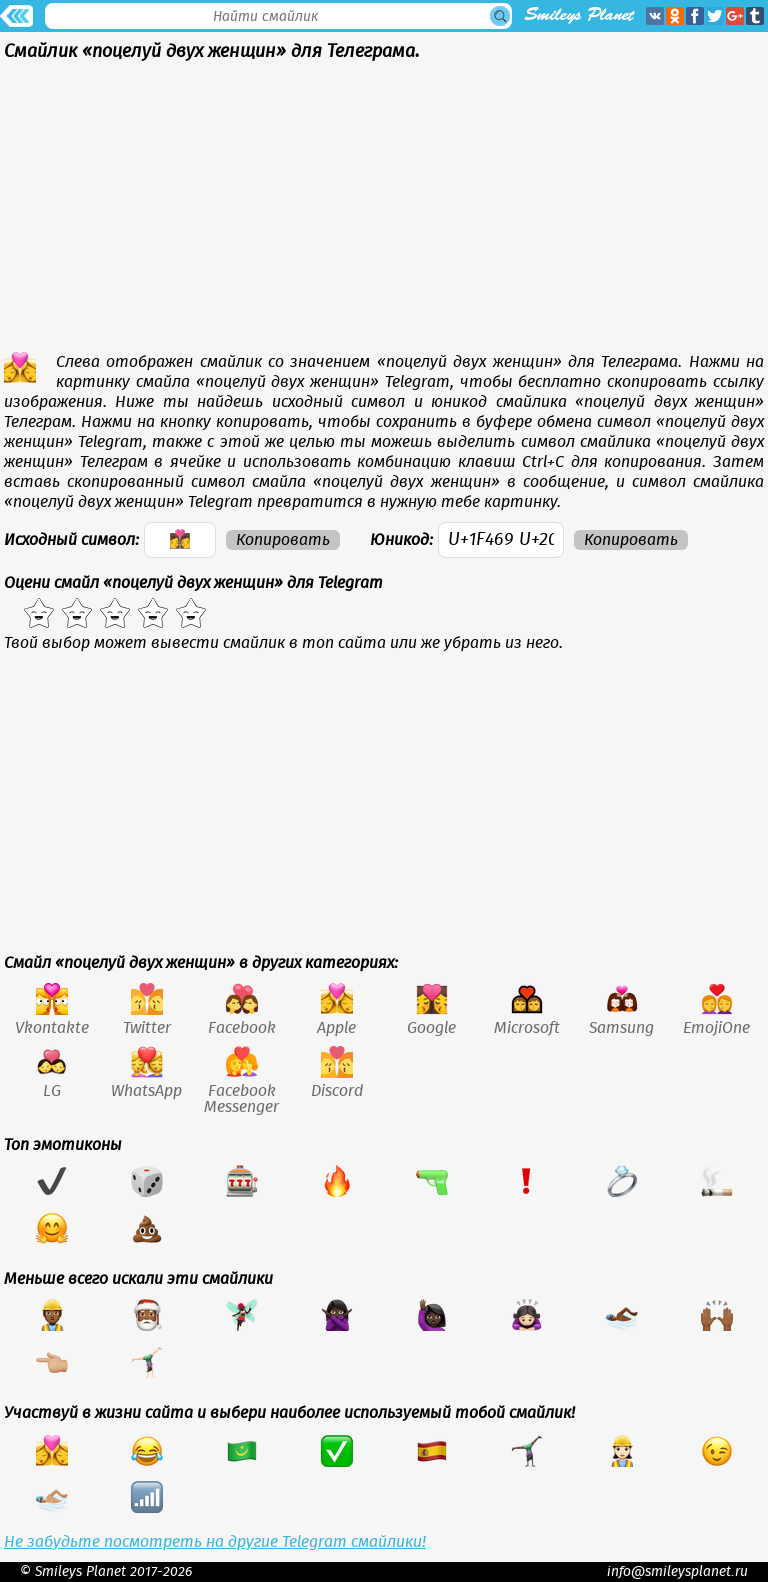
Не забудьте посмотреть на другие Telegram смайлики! (215, 1542)
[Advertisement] (384, 212)
